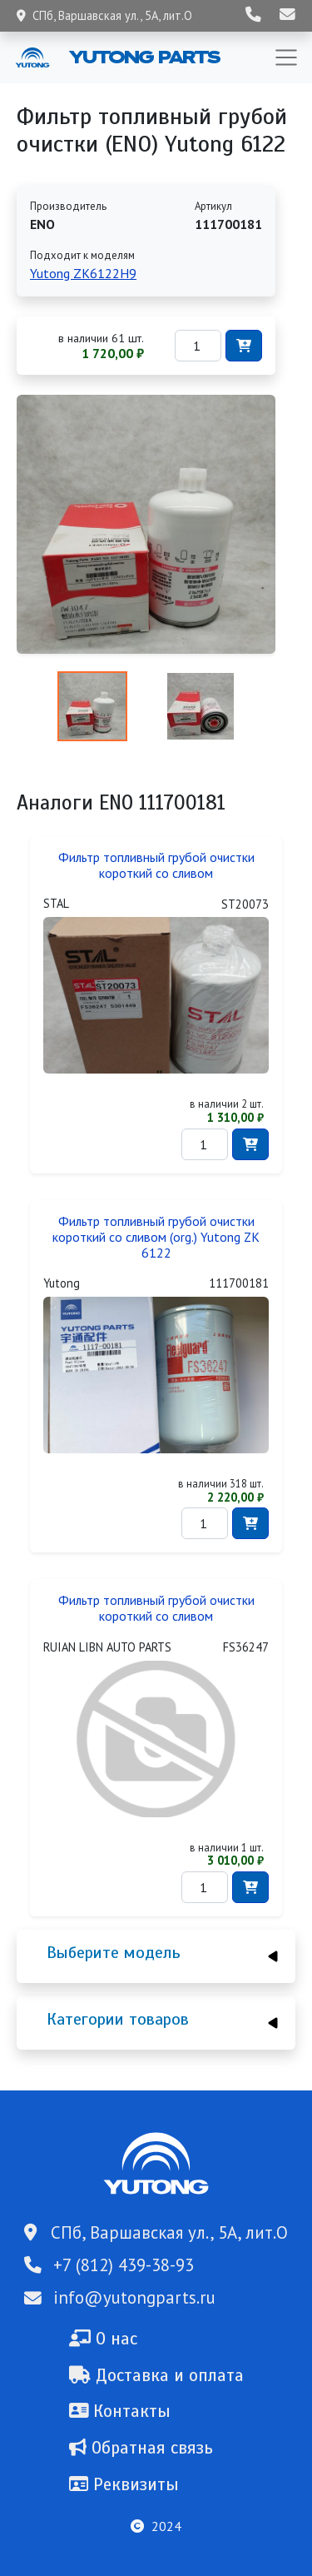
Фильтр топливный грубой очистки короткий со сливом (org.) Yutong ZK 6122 (156, 1237)
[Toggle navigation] (286, 57)
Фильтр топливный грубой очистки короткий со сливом (156, 865)
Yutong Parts (143, 56)
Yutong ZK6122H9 (83, 273)
